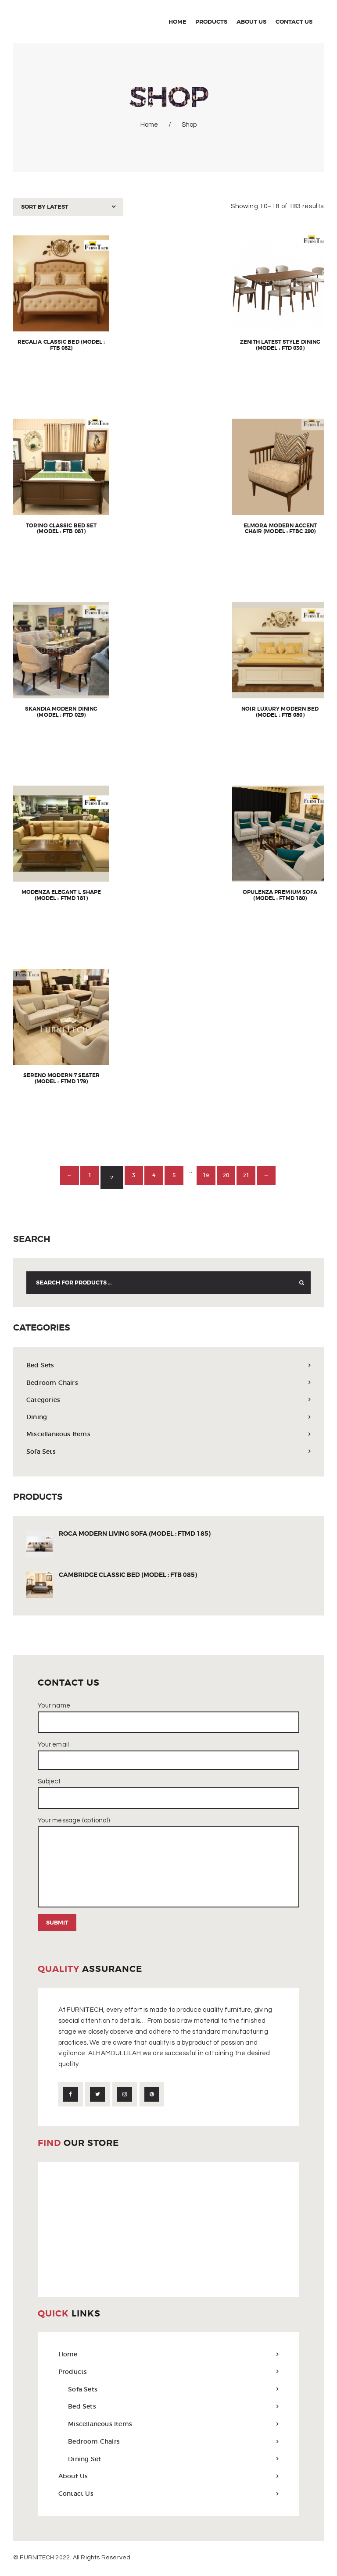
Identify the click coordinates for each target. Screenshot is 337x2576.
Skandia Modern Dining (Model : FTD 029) (61, 712)
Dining (37, 1417)
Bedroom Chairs (53, 1382)
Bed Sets (41, 1365)
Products (73, 2373)
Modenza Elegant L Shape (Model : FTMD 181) (61, 896)
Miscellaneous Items (60, 1434)
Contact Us (76, 2495)
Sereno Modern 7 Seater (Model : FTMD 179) (61, 1079)
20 (234, 1177)
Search (299, 1282)
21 (258, 1177)
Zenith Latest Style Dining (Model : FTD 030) (280, 345)
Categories (44, 1399)
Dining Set (85, 2460)
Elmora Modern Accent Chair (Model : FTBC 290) (280, 529)
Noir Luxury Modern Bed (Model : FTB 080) (280, 712)
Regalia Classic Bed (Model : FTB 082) (61, 345)
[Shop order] (67, 207)
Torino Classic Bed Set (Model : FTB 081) (61, 529)
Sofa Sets (41, 1451)
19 (210, 1177)
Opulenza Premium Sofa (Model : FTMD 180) (280, 896)
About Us (73, 2478)
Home (149, 124)
